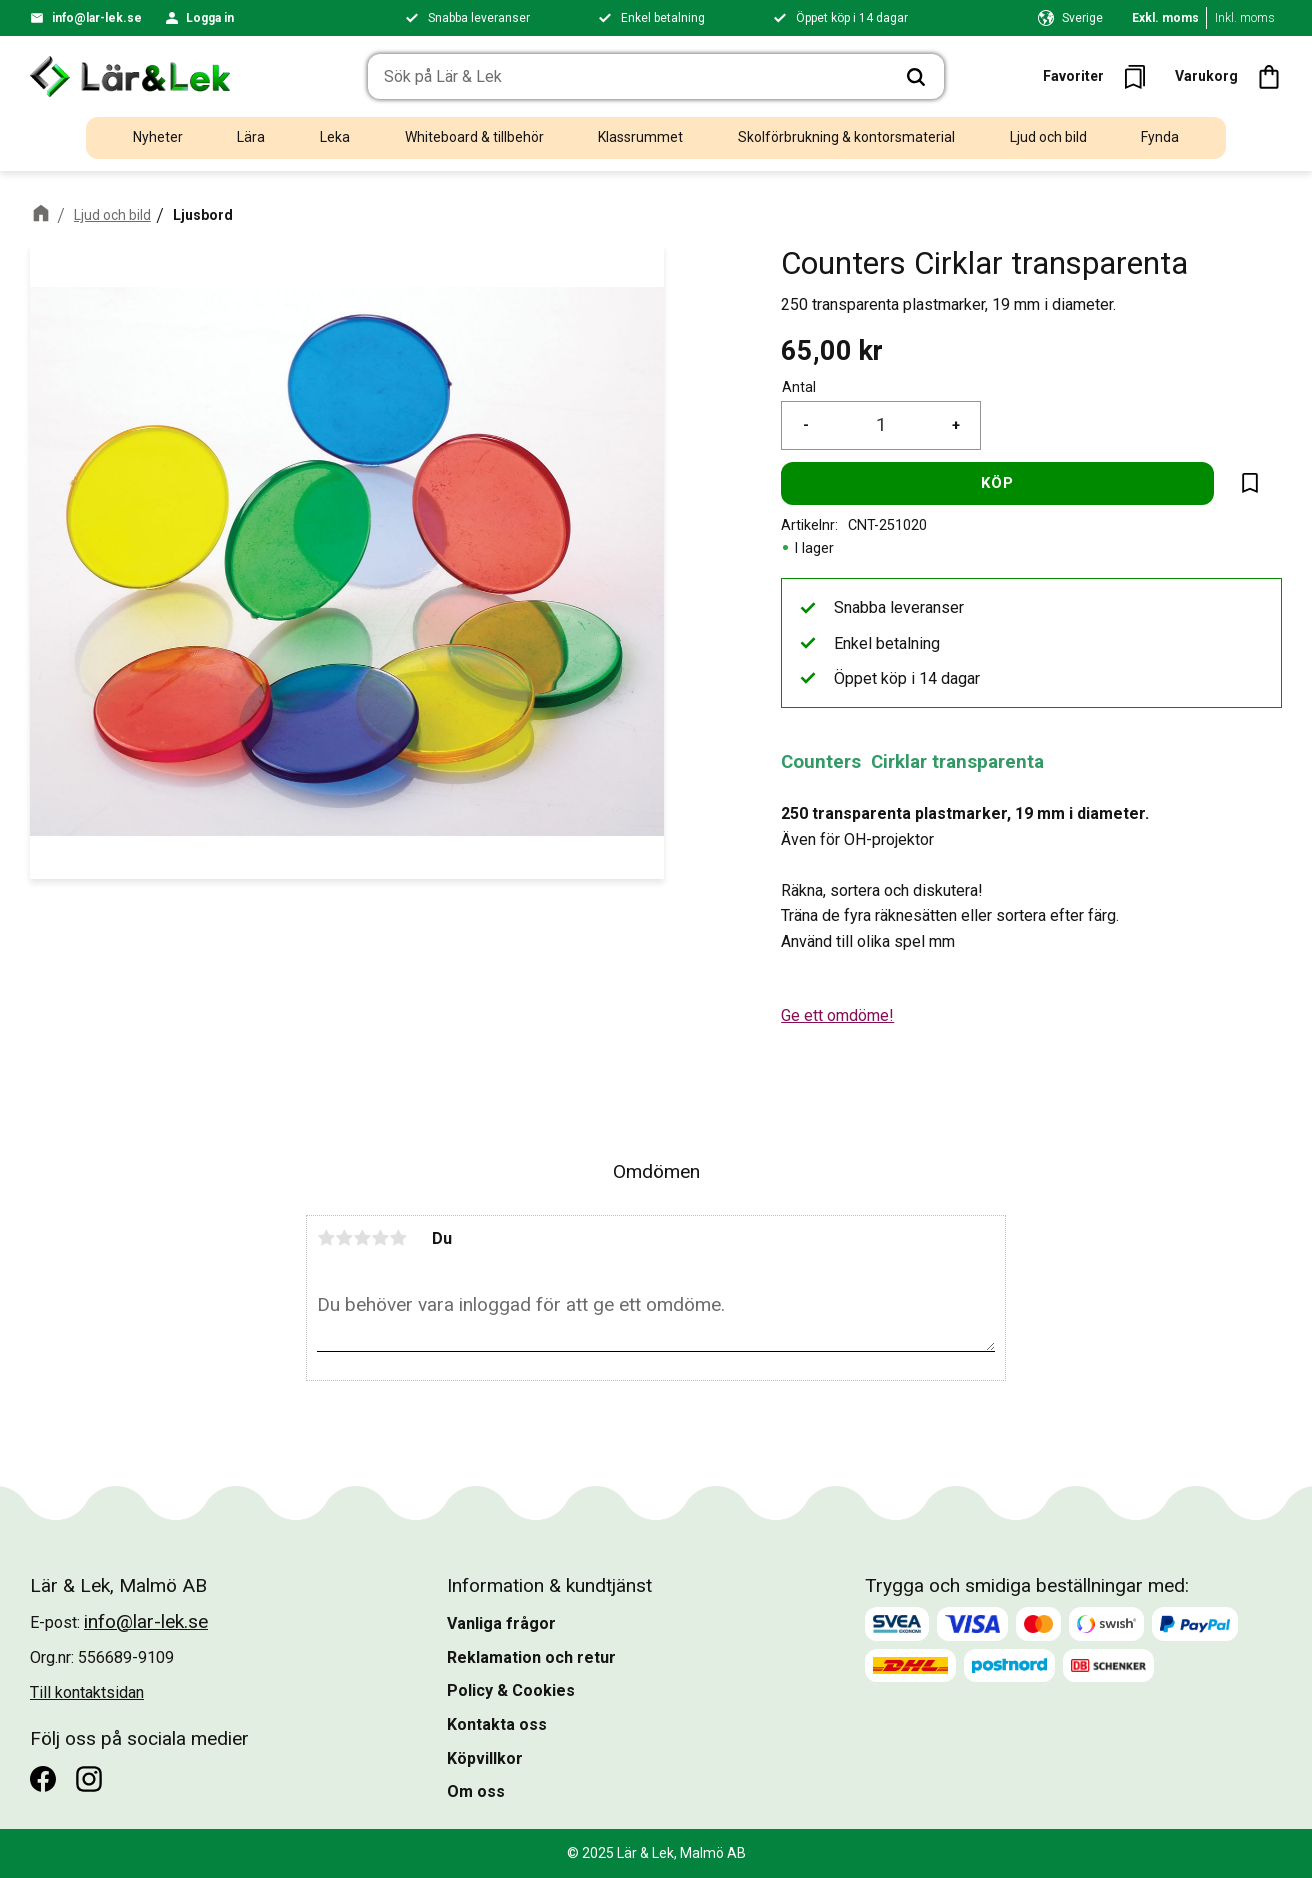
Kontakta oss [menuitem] (497, 1724)
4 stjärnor (380, 1238)
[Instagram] (89, 1779)
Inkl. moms (1245, 18)
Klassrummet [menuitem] (640, 137)
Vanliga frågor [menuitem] (501, 1623)
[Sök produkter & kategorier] (628, 77)
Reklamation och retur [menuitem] (531, 1657)
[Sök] (916, 77)
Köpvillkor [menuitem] (485, 1758)
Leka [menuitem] (335, 137)
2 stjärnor (344, 1238)
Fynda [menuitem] (1160, 137)
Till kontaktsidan (87, 1692)
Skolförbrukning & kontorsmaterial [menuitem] (846, 137)
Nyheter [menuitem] (158, 137)
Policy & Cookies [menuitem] (511, 1690)
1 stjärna (326, 1238)
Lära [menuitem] (251, 137)
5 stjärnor (398, 1238)
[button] (1100, 76)
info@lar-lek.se (97, 18)
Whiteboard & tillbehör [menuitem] (474, 137)
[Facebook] (43, 1779)
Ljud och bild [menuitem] (1048, 137)
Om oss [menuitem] (476, 1791)
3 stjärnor (362, 1238)
